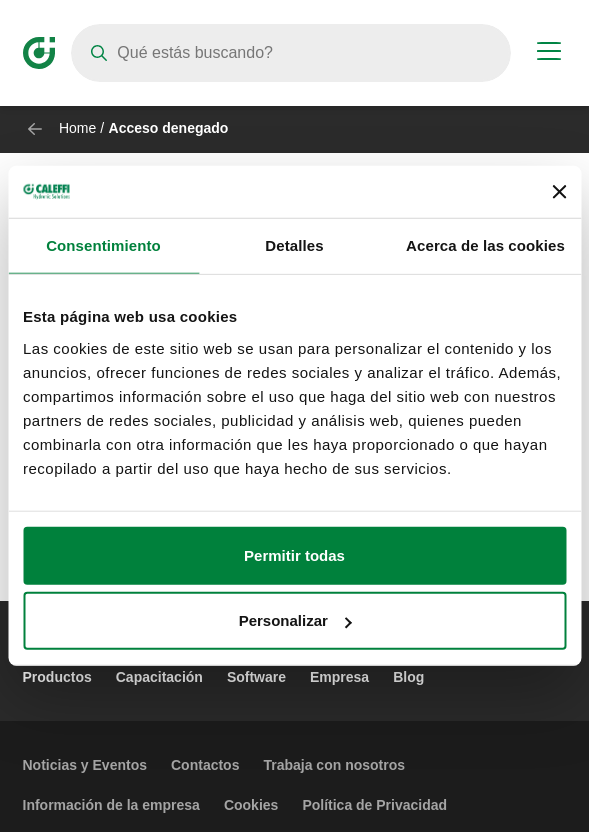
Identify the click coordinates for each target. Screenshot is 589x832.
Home (77, 128)
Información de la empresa (111, 805)
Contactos (205, 765)
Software (256, 677)
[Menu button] (549, 54)
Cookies (251, 805)
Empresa (339, 677)
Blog (408, 677)
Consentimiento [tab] (103, 245)
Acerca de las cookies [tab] (485, 245)
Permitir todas (294, 555)
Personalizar (295, 620)
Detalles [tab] (294, 245)
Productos (57, 677)
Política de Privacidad (374, 805)
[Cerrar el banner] (559, 192)
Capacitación (159, 677)
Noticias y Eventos (85, 765)
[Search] (291, 53)
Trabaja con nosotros (334, 765)
